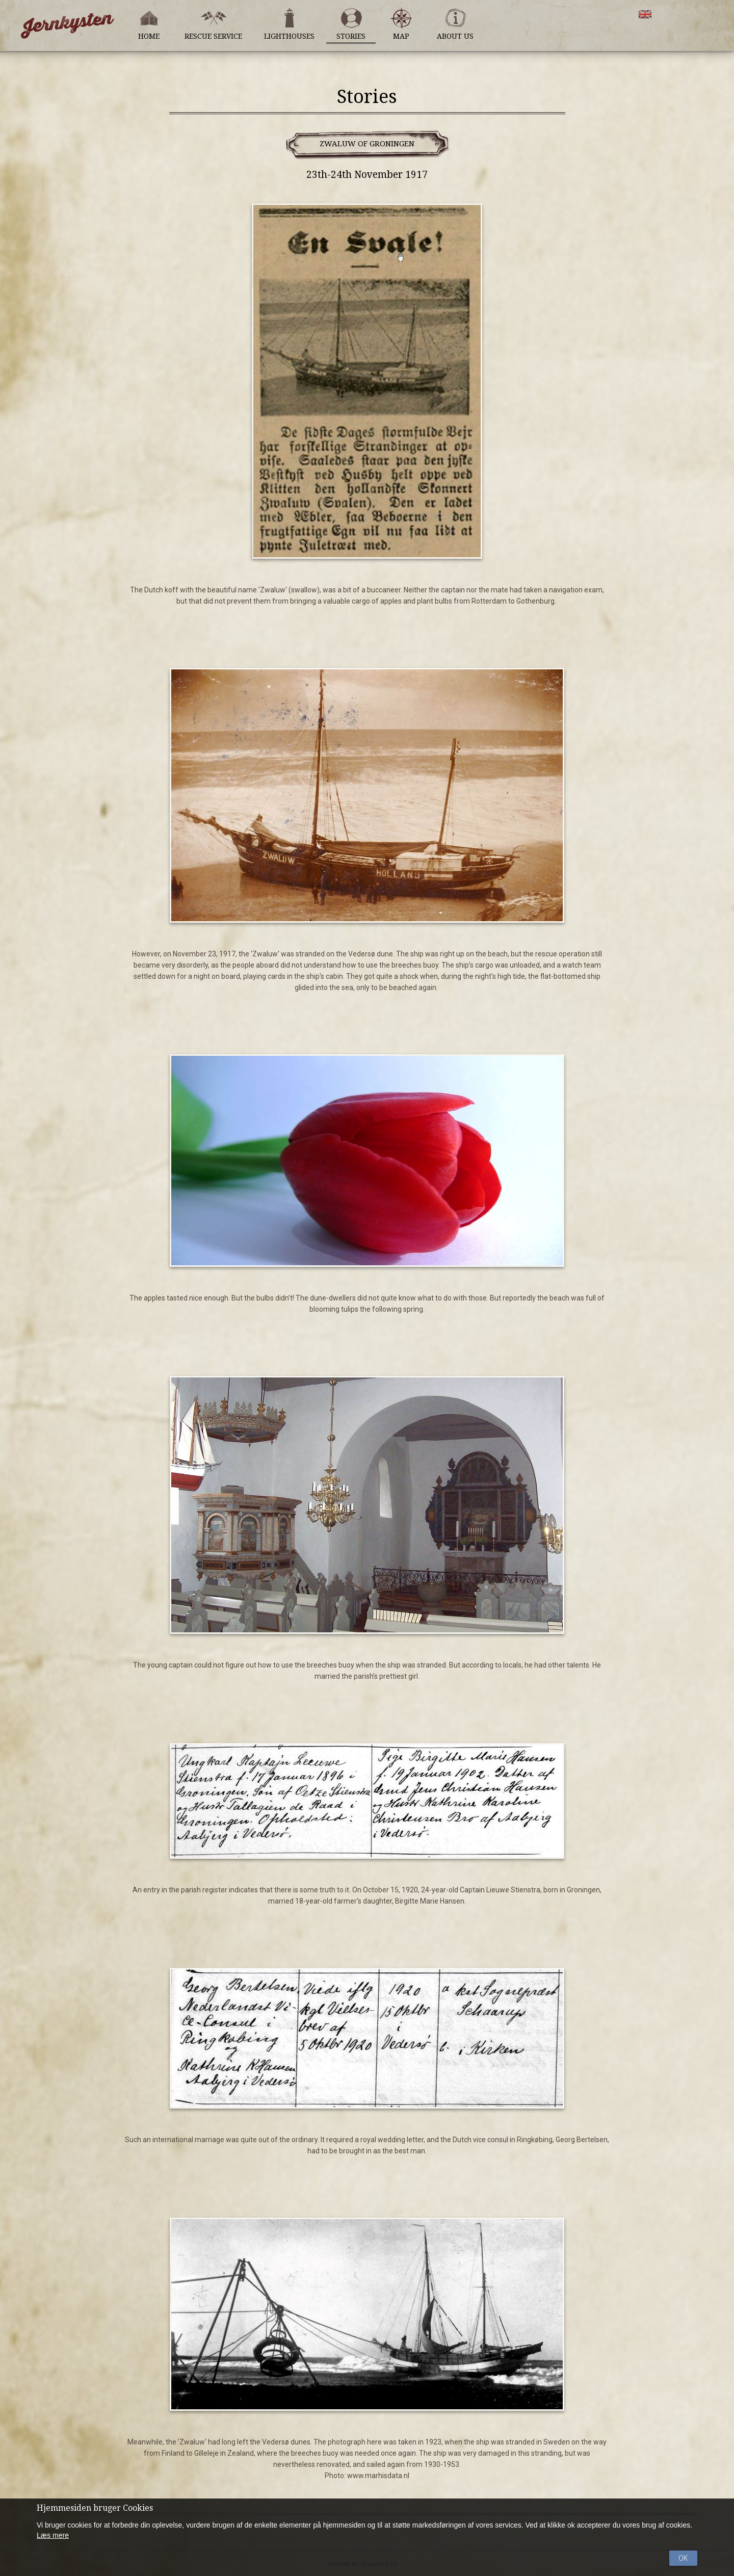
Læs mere (53, 2535)
